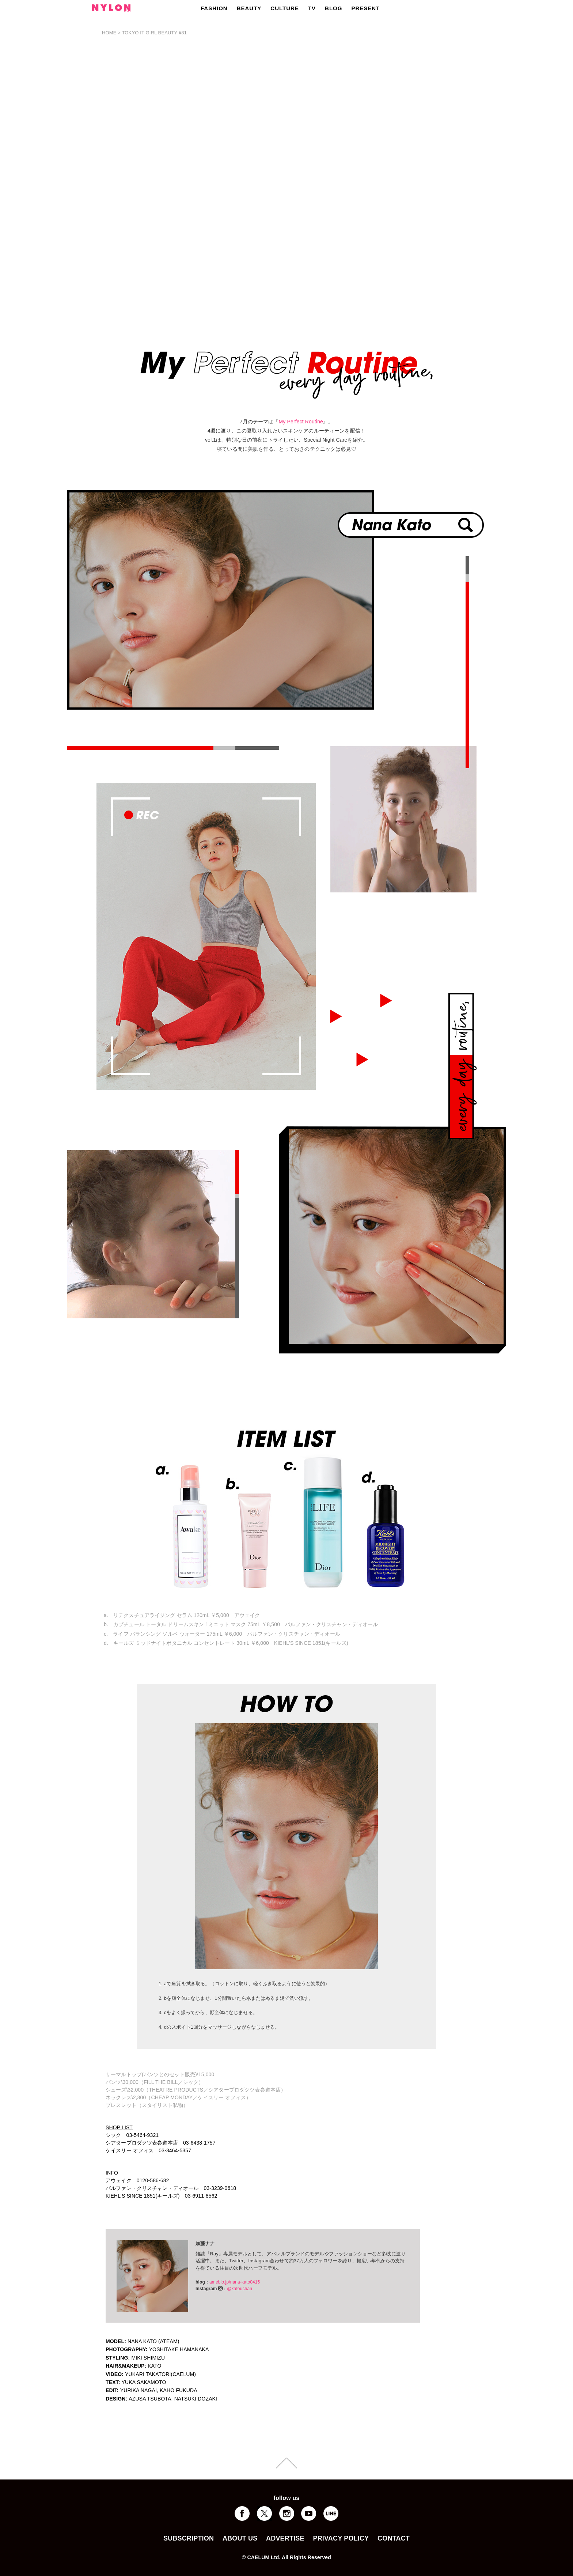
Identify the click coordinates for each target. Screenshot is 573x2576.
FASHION (214, 8)
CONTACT (393, 2538)
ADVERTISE (285, 2538)
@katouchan (239, 2288)
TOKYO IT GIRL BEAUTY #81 (154, 32)
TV (312, 8)
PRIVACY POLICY (341, 2538)
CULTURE (284, 8)
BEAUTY (249, 8)
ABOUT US (240, 2538)
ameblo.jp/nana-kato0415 (234, 2282)
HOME (109, 32)
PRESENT (365, 8)
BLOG (333, 8)
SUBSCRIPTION (188, 2538)
